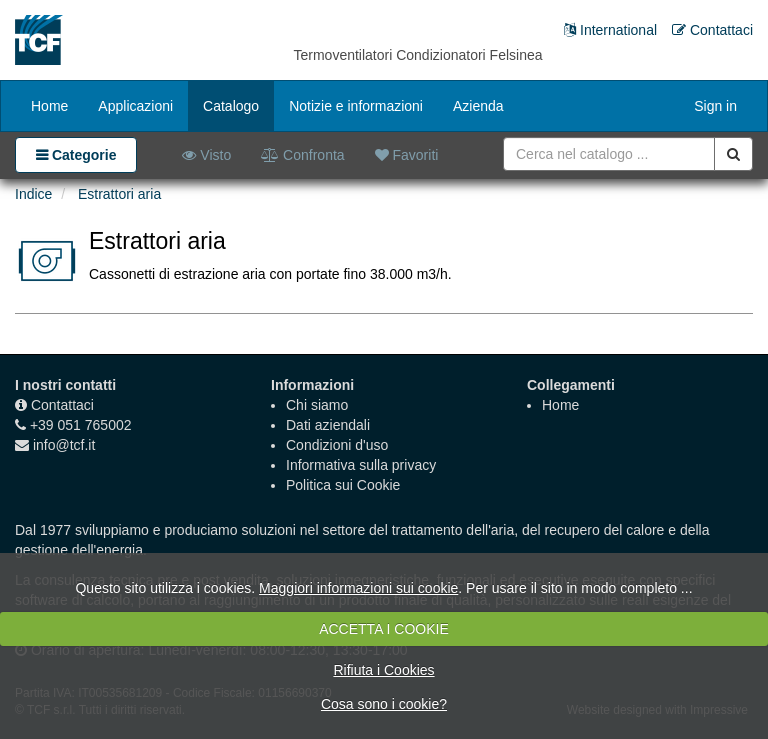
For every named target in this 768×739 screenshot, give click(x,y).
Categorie (82, 155)
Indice (33, 194)
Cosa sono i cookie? (384, 704)
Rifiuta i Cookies (383, 670)
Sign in (715, 106)
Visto (206, 155)
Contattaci (62, 405)
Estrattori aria (119, 194)
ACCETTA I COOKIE (384, 629)
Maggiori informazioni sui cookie (358, 588)
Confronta (302, 155)
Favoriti (407, 155)
